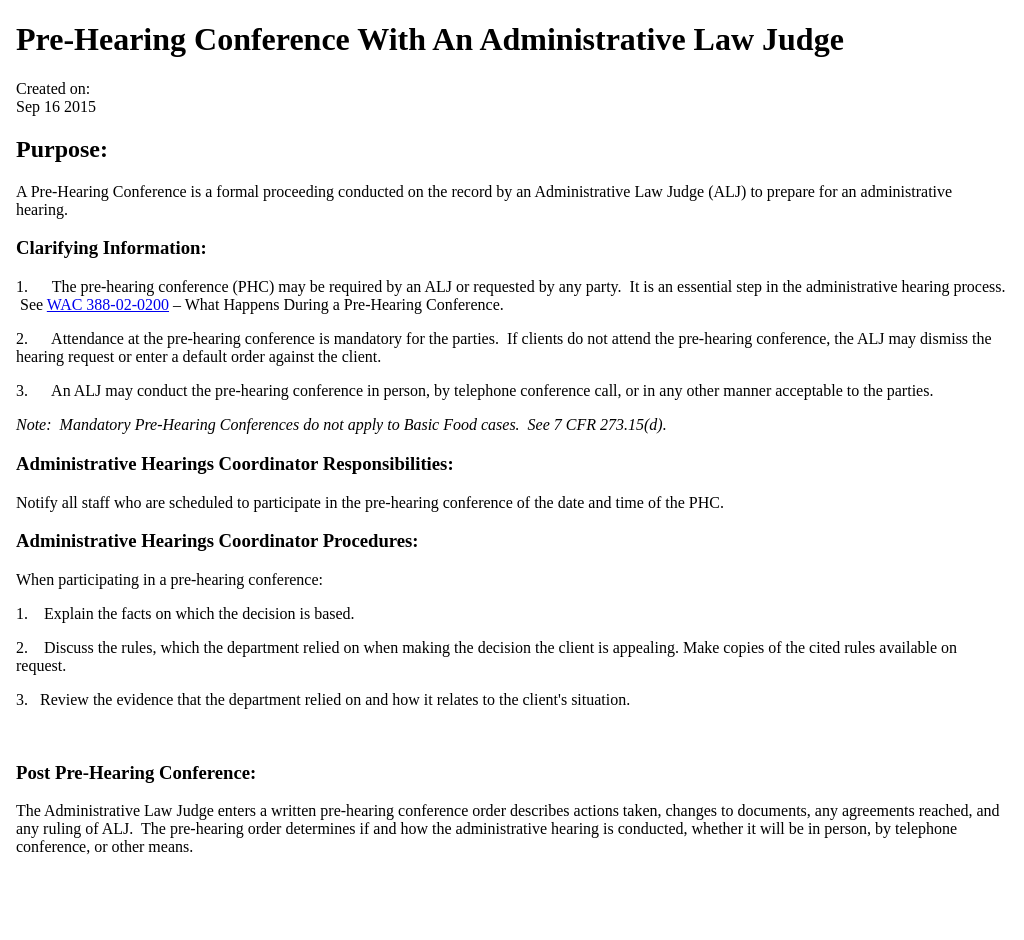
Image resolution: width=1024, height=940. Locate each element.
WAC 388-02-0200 (108, 304)
